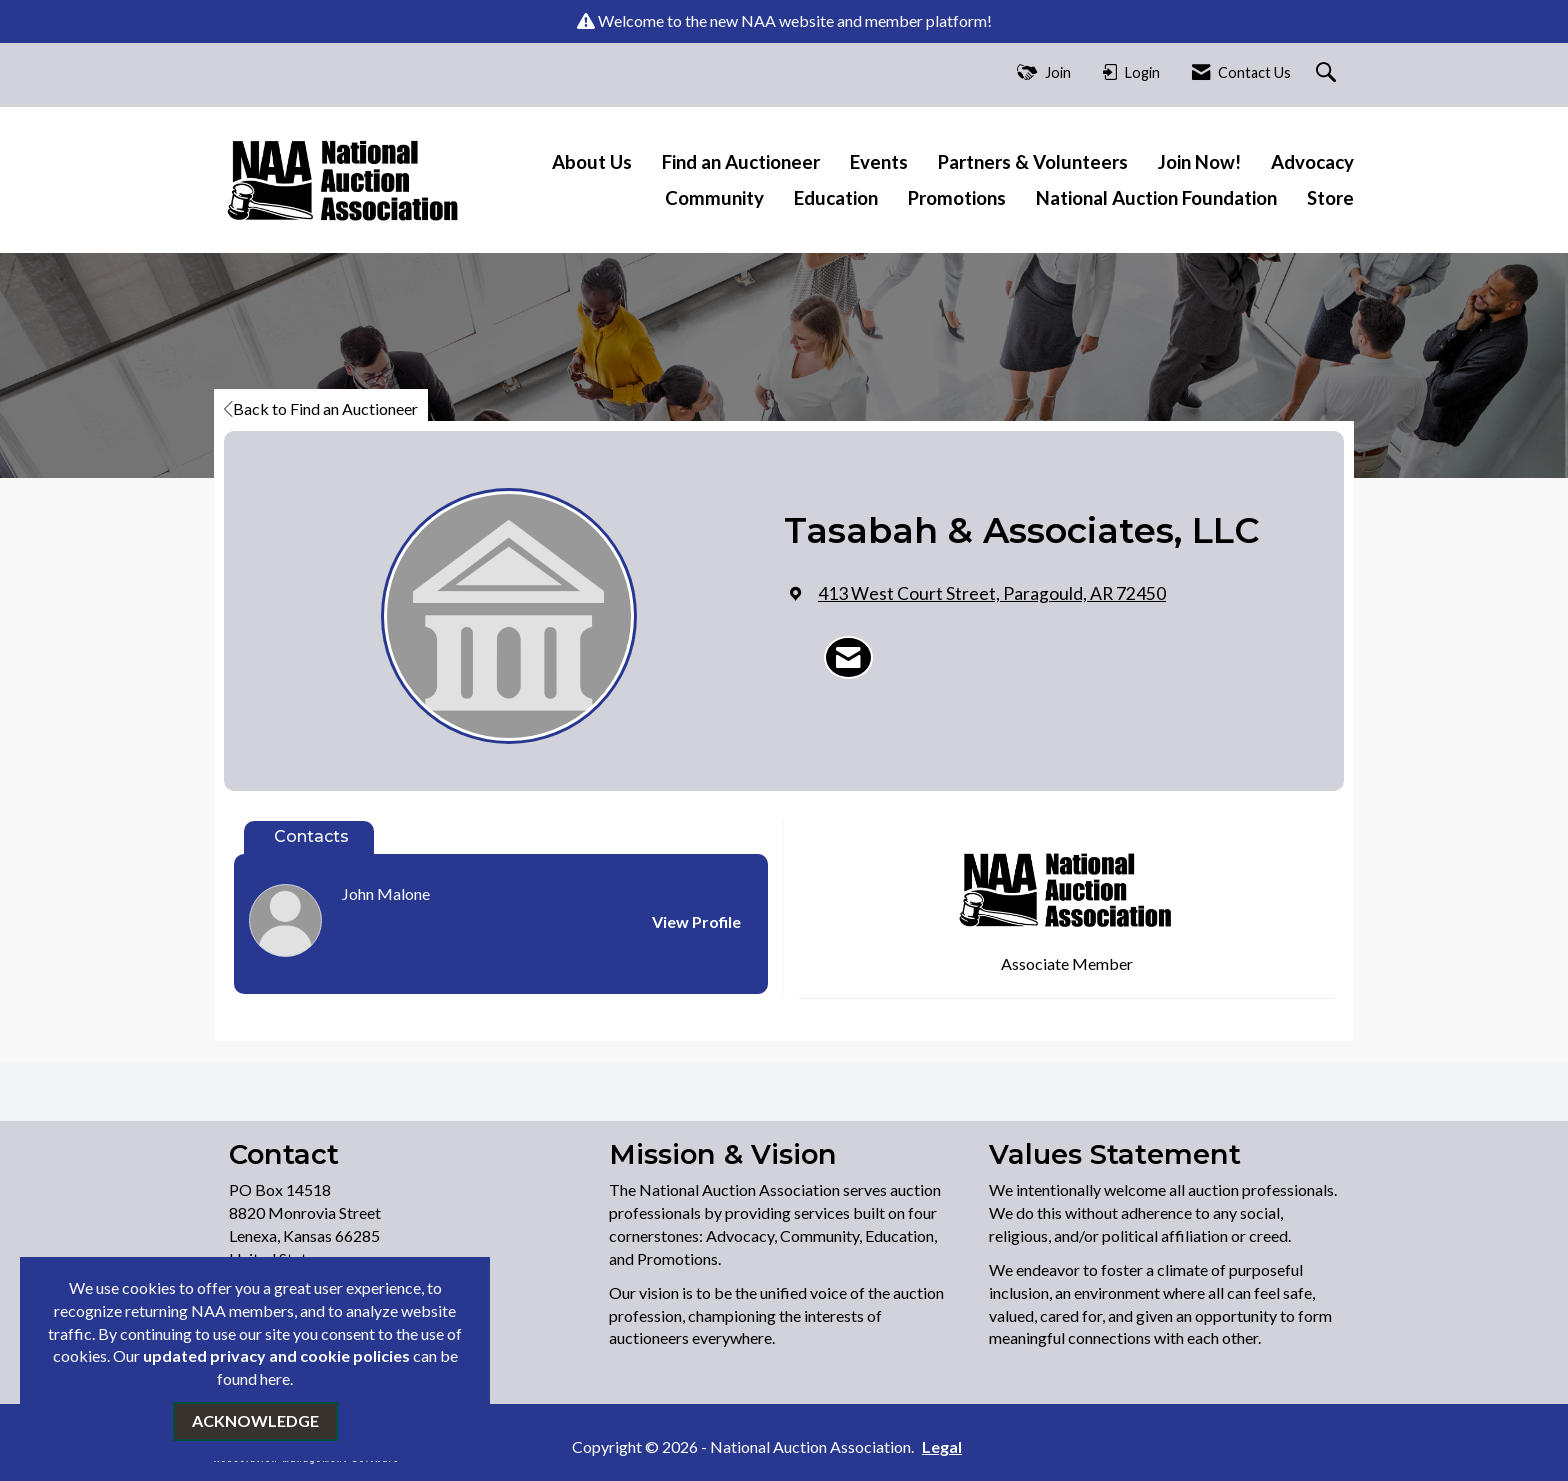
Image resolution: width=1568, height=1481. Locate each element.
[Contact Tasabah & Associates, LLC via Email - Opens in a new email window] (848, 658)
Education (836, 198)
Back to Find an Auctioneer (321, 408)
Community (714, 198)
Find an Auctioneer (741, 162)
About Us (592, 162)
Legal (942, 1446)
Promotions (957, 198)
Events (879, 162)
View (696, 921)
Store (1330, 198)
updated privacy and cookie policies (276, 1355)
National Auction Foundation (1156, 198)
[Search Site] (1328, 73)
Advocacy (1312, 162)
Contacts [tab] (311, 836)
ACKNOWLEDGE (255, 1420)
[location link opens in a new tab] (992, 593)
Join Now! (1199, 162)
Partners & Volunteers (1033, 162)
